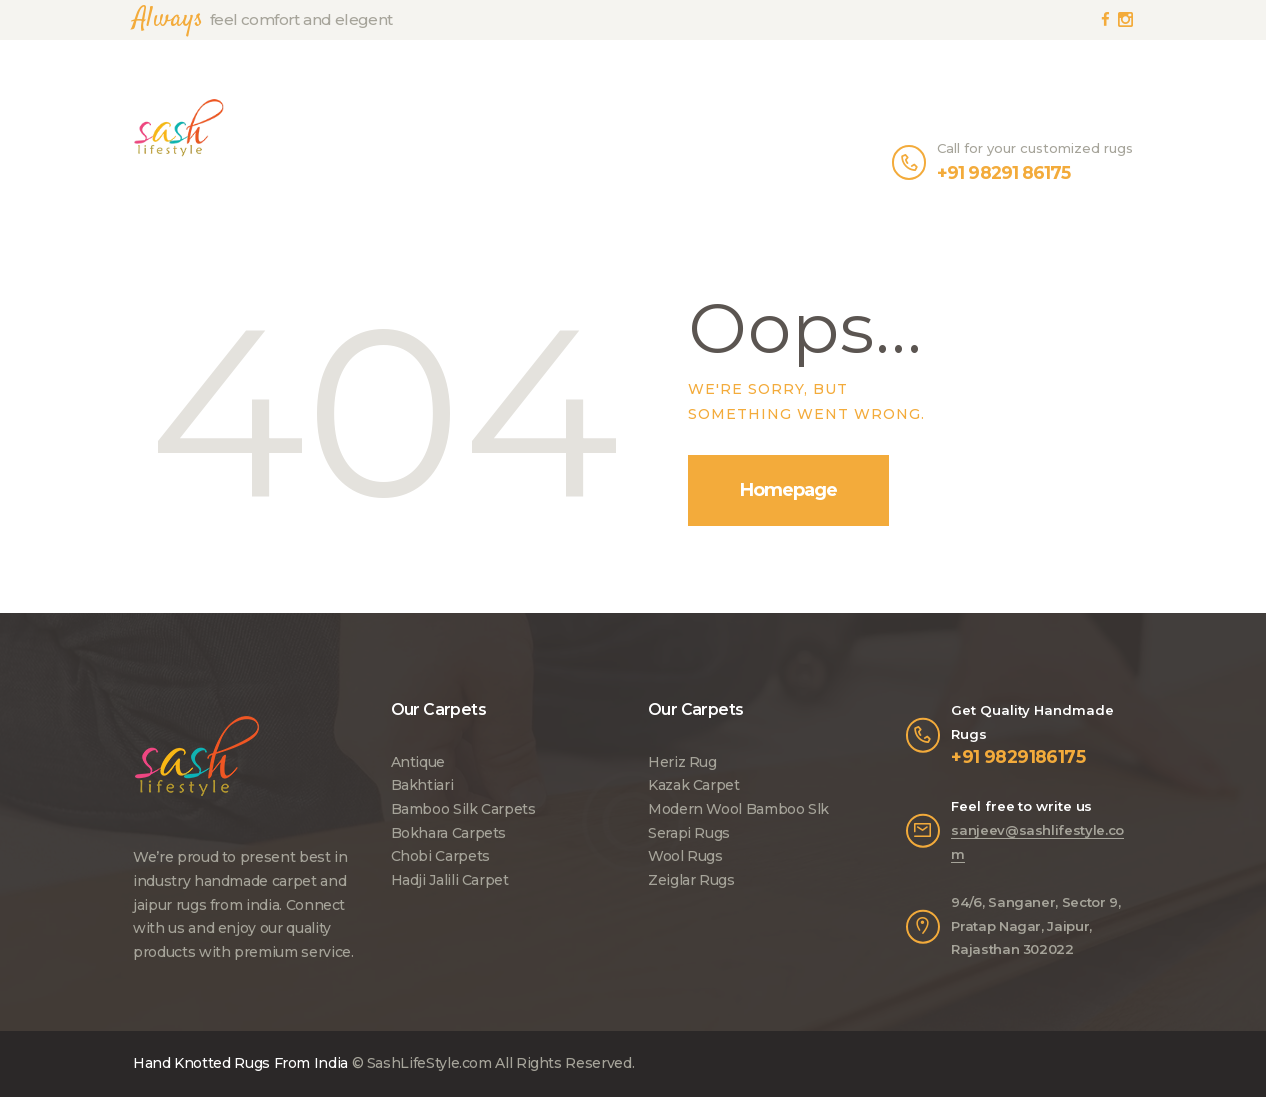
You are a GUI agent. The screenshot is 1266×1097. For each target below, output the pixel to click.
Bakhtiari (422, 785)
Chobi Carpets (440, 856)
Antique (418, 762)
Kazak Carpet (694, 785)
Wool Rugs (685, 856)
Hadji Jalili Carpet (450, 880)
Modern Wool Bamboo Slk (738, 809)
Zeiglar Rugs (691, 880)
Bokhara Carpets (449, 833)
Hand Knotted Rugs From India (240, 1063)
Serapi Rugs (689, 833)
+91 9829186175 (1018, 756)
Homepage (788, 490)
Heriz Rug (682, 762)
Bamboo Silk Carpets (463, 809)
